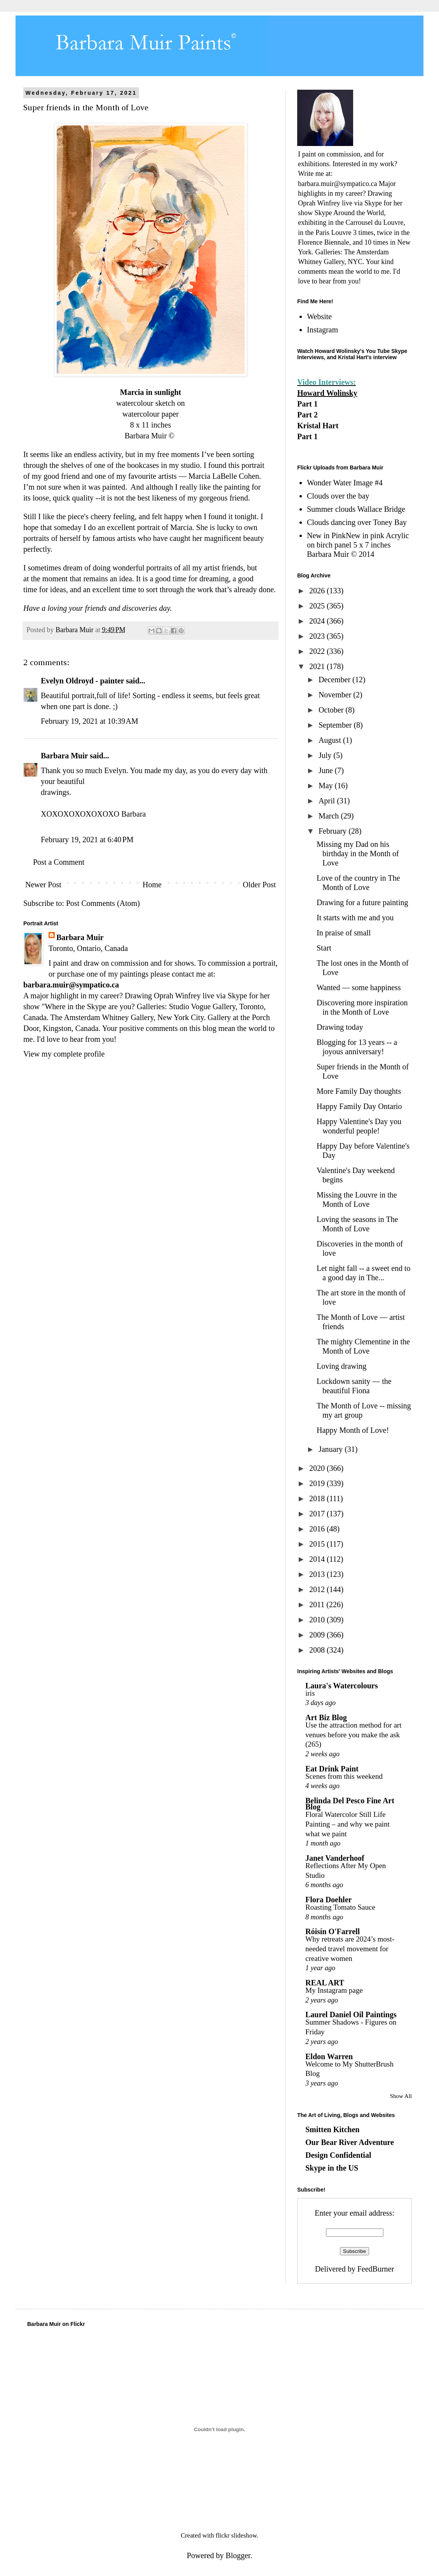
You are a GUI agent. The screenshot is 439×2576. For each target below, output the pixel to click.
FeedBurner (375, 2269)
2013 (318, 1574)
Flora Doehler (328, 1899)
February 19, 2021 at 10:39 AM (89, 721)
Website (319, 316)
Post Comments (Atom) (103, 903)
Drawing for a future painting (362, 902)
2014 (318, 1559)
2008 (318, 1650)
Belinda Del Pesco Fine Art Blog (349, 1803)
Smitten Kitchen (332, 2129)
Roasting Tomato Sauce (340, 1907)
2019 (318, 1483)
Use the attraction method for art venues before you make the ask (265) (353, 1734)
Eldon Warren (329, 2056)
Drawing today (340, 1027)
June (327, 770)
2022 (318, 651)
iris (310, 1693)
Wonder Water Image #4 (345, 482)
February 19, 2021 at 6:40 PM (87, 839)
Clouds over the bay (338, 496)
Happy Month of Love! (353, 1430)
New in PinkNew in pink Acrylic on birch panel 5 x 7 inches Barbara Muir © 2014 (358, 544)
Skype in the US (331, 2168)
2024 (318, 621)
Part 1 (307, 404)
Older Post (259, 884)
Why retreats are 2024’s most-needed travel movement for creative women (349, 1948)
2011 (317, 1604)
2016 (318, 1528)
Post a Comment (58, 862)
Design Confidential (338, 2155)
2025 (318, 605)
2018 (318, 1498)
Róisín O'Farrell (332, 1931)
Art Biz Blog (326, 1717)
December (335, 679)
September (336, 725)
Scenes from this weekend (344, 1776)
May (327, 785)
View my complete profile (64, 1054)
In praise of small (344, 932)
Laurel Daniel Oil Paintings (351, 2014)
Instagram (322, 329)
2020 (318, 1468)
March (330, 816)
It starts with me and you (355, 917)
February (333, 831)
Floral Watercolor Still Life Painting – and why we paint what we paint (347, 1823)
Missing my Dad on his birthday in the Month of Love (358, 853)
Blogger (238, 2555)
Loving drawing (341, 1366)
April (328, 800)
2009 (318, 1634)
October (332, 710)
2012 (318, 1589)
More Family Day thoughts (359, 1091)
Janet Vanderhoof (334, 1858)
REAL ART (324, 1982)
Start (324, 948)
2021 (318, 666)
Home (152, 884)
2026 (318, 590)
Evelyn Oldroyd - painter (82, 680)
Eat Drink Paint (332, 1768)
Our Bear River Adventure (349, 2142)
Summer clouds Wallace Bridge (356, 509)
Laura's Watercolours (341, 1685)
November (336, 694)
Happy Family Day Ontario (359, 1106)
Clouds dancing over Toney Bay (357, 522)
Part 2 (307, 414)
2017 (318, 1513)
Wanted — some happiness (359, 987)
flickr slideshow (236, 2535)
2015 (318, 1544)
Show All (401, 2096)
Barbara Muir (64, 755)
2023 (318, 636)
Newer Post (43, 884)
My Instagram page (334, 1990)
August (331, 740)
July (326, 755)
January (332, 1449)
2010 (318, 1619)
